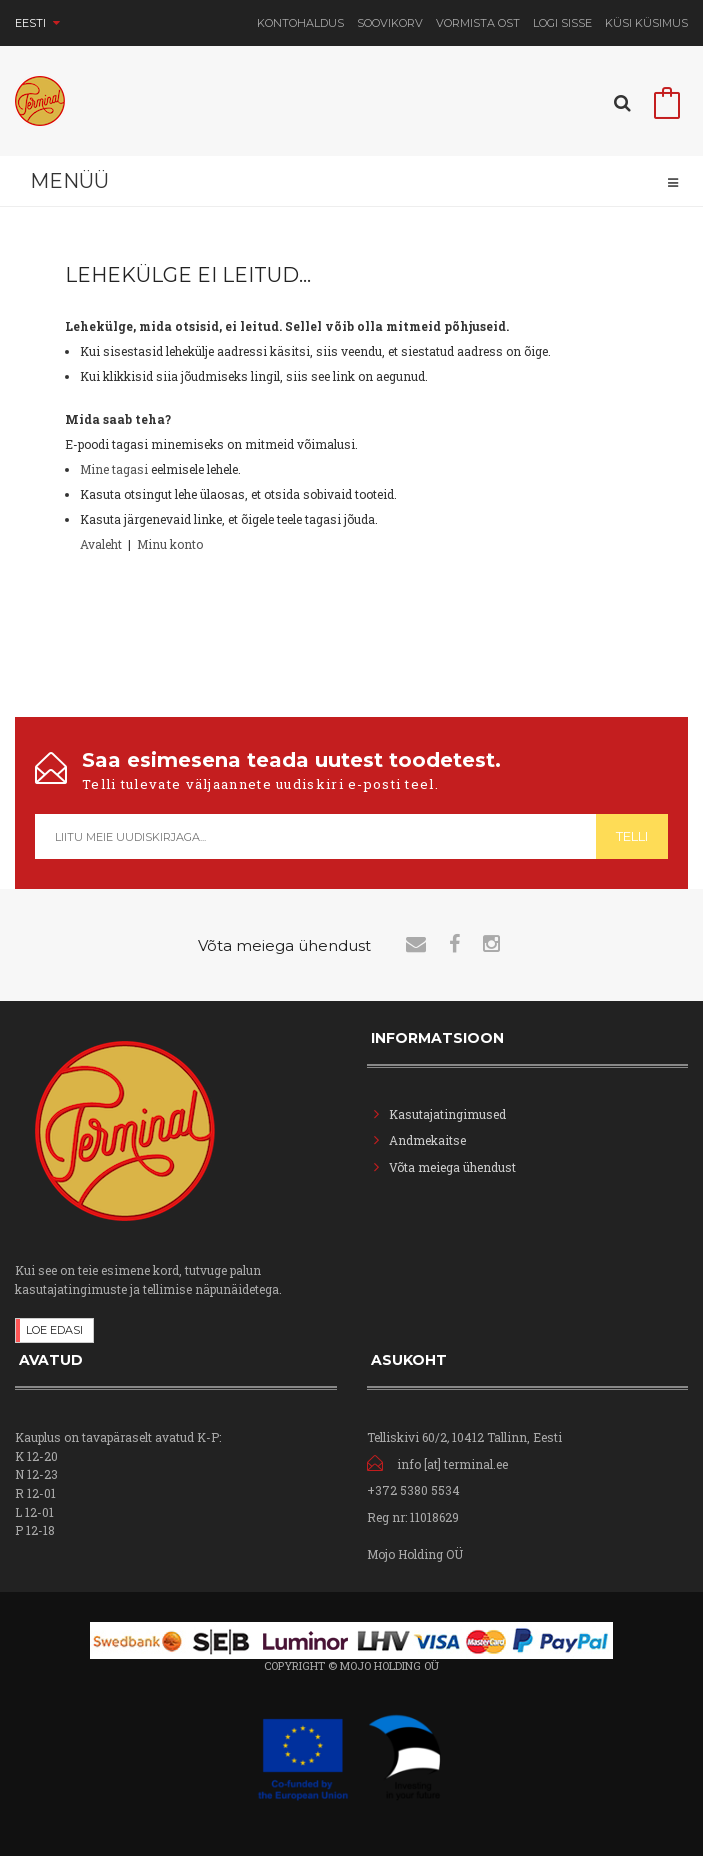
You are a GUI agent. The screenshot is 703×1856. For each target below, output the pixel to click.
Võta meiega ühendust (452, 1167)
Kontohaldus (300, 23)
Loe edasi (54, 1330)
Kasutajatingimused (447, 1114)
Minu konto (170, 544)
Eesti (37, 23)
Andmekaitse (429, 1140)
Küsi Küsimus (646, 23)
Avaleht (101, 544)
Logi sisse (562, 23)
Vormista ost (478, 23)
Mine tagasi (114, 469)
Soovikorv (390, 23)
